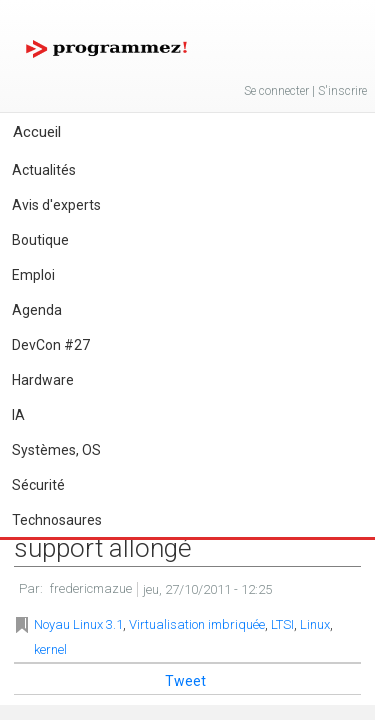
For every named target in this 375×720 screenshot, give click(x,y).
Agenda (37, 310)
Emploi (33, 275)
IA (18, 415)
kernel (50, 649)
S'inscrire (342, 91)
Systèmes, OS (56, 450)
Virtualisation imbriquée (197, 624)
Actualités (44, 170)
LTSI (282, 624)
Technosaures (57, 520)
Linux (315, 624)
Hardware (43, 380)
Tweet (185, 681)
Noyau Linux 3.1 (78, 624)
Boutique (40, 240)
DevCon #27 (51, 345)
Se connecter (276, 91)
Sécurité (38, 485)
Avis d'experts (56, 205)
